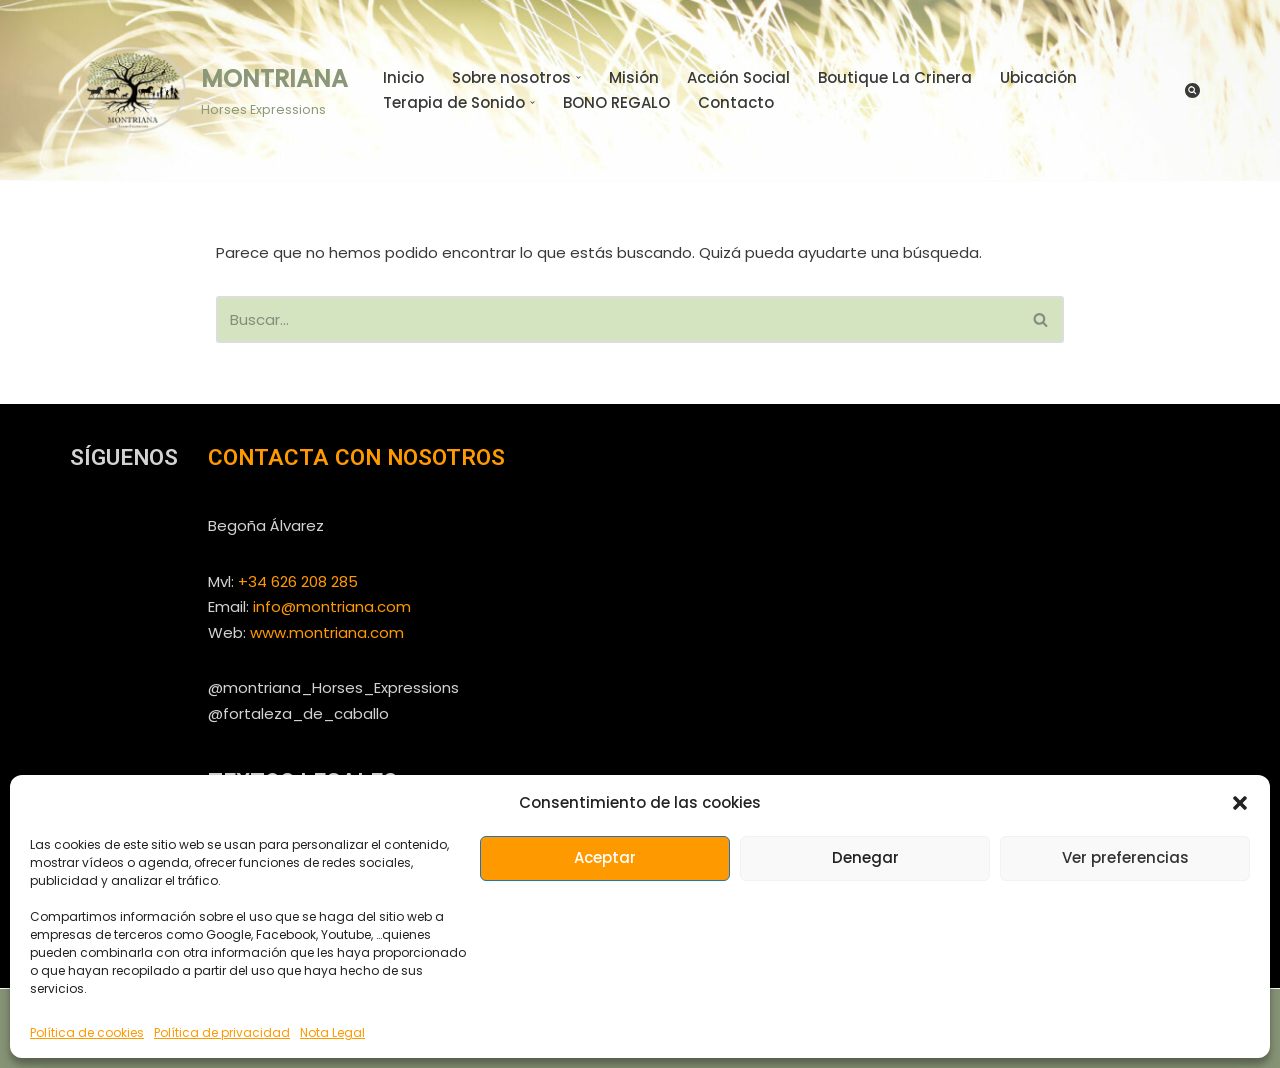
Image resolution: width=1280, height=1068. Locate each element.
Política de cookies (87, 1032)
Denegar (865, 857)
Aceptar (605, 857)
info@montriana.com (332, 606)
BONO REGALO (616, 102)
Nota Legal (332, 1032)
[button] (1240, 803)
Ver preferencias (1125, 857)
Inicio (403, 77)
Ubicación (1038, 77)
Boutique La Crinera (895, 77)
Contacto (736, 102)
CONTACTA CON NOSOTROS (356, 457)
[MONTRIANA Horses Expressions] (209, 89)
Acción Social (738, 77)
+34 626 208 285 (298, 581)
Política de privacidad (222, 1032)
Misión (634, 77)
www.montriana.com (327, 632)
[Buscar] (1192, 90)
